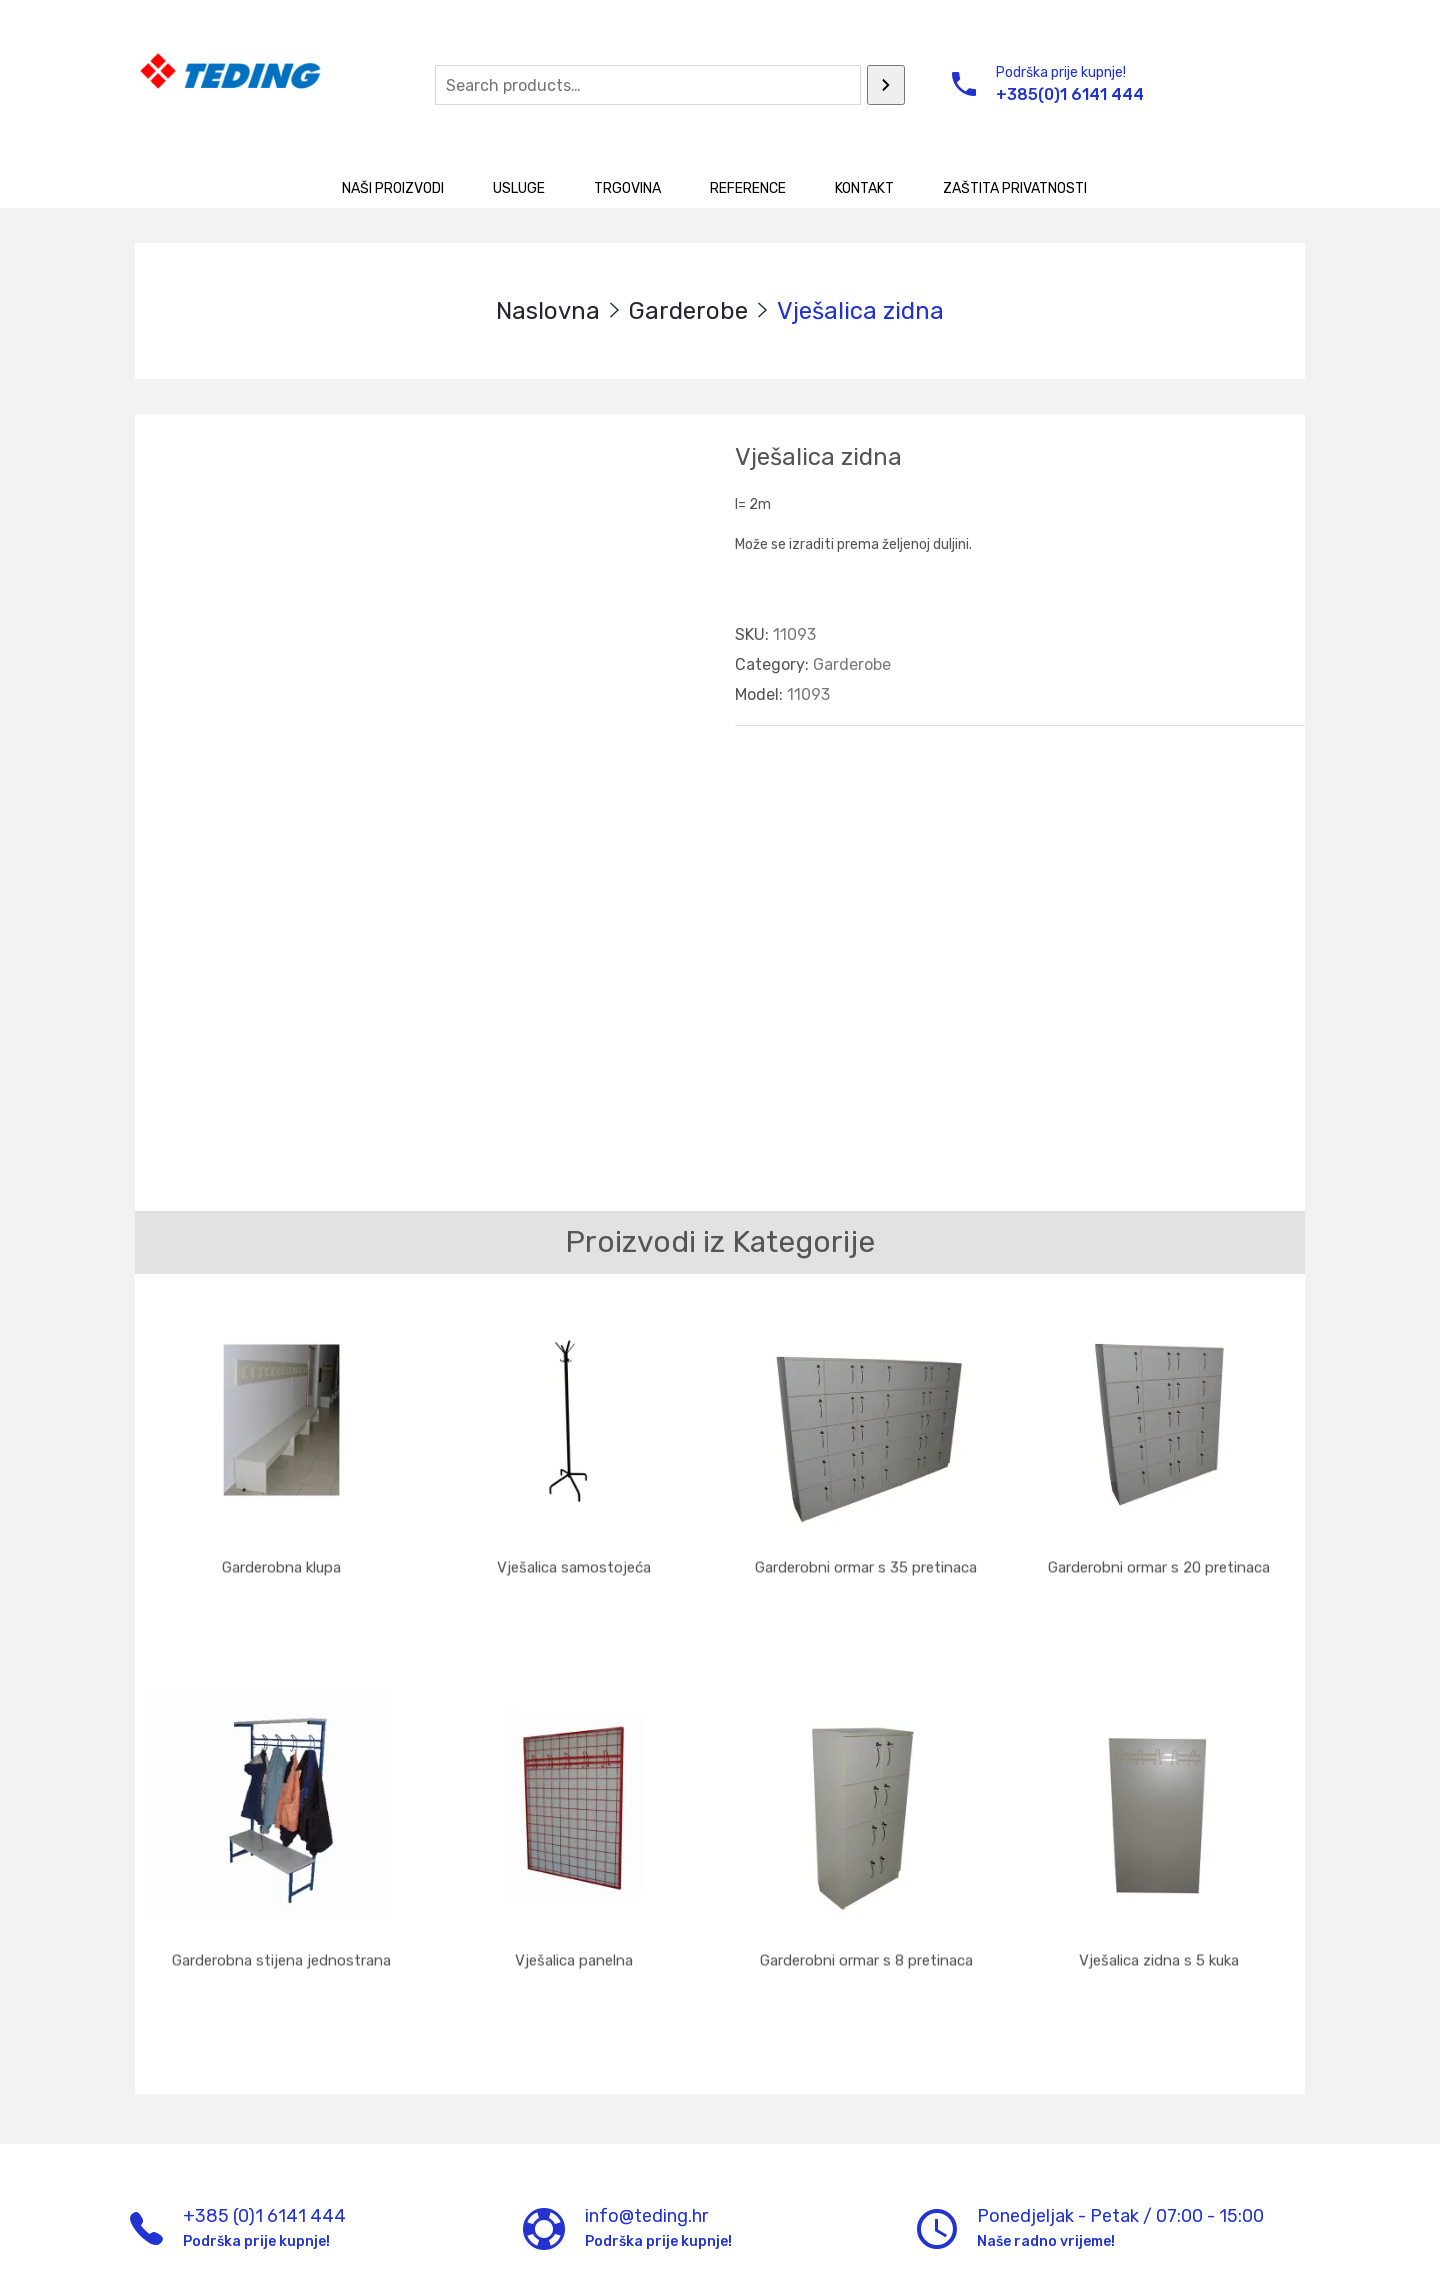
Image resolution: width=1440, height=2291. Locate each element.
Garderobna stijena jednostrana (281, 1903)
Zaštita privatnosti (1015, 188)
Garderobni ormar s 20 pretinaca (1159, 1557)
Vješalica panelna (574, 1903)
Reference (748, 188)
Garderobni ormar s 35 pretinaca (866, 1557)
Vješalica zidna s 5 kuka (1159, 1903)
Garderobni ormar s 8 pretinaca (866, 1903)
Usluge (519, 188)
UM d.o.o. (497, 2259)
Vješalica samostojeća (574, 1557)
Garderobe (688, 311)
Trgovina (627, 188)
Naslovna (548, 311)
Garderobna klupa (281, 1557)
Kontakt (864, 188)
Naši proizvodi (393, 188)
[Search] (886, 85)
